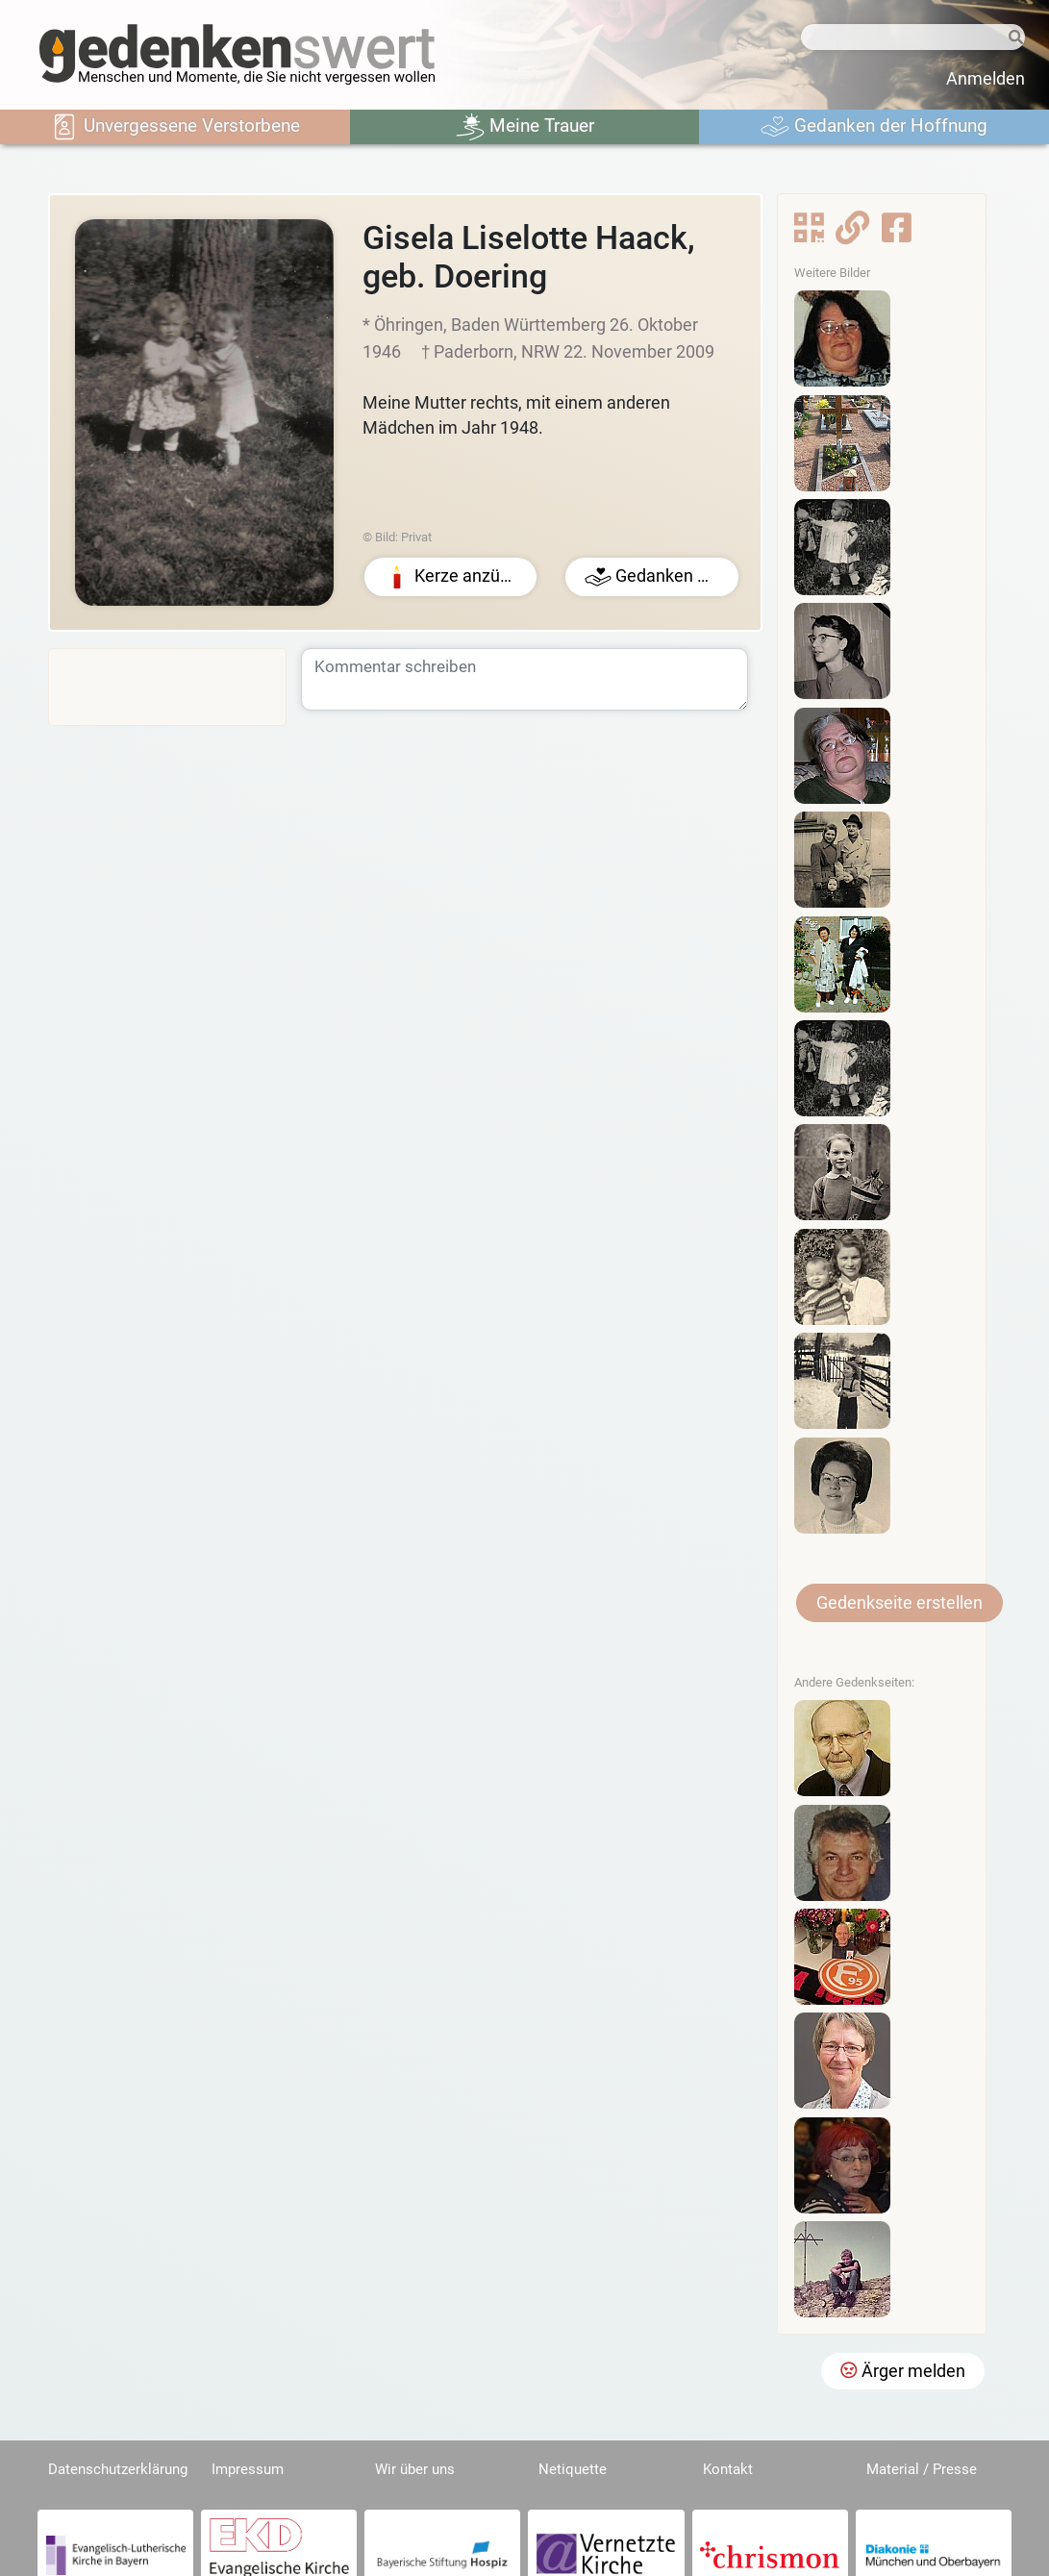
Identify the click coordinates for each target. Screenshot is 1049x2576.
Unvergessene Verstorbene (175, 127)
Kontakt (728, 2469)
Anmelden (985, 78)
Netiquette (572, 2469)
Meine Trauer (525, 127)
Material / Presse (921, 2469)
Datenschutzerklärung (117, 2469)
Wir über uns (415, 2469)
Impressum (248, 2469)
